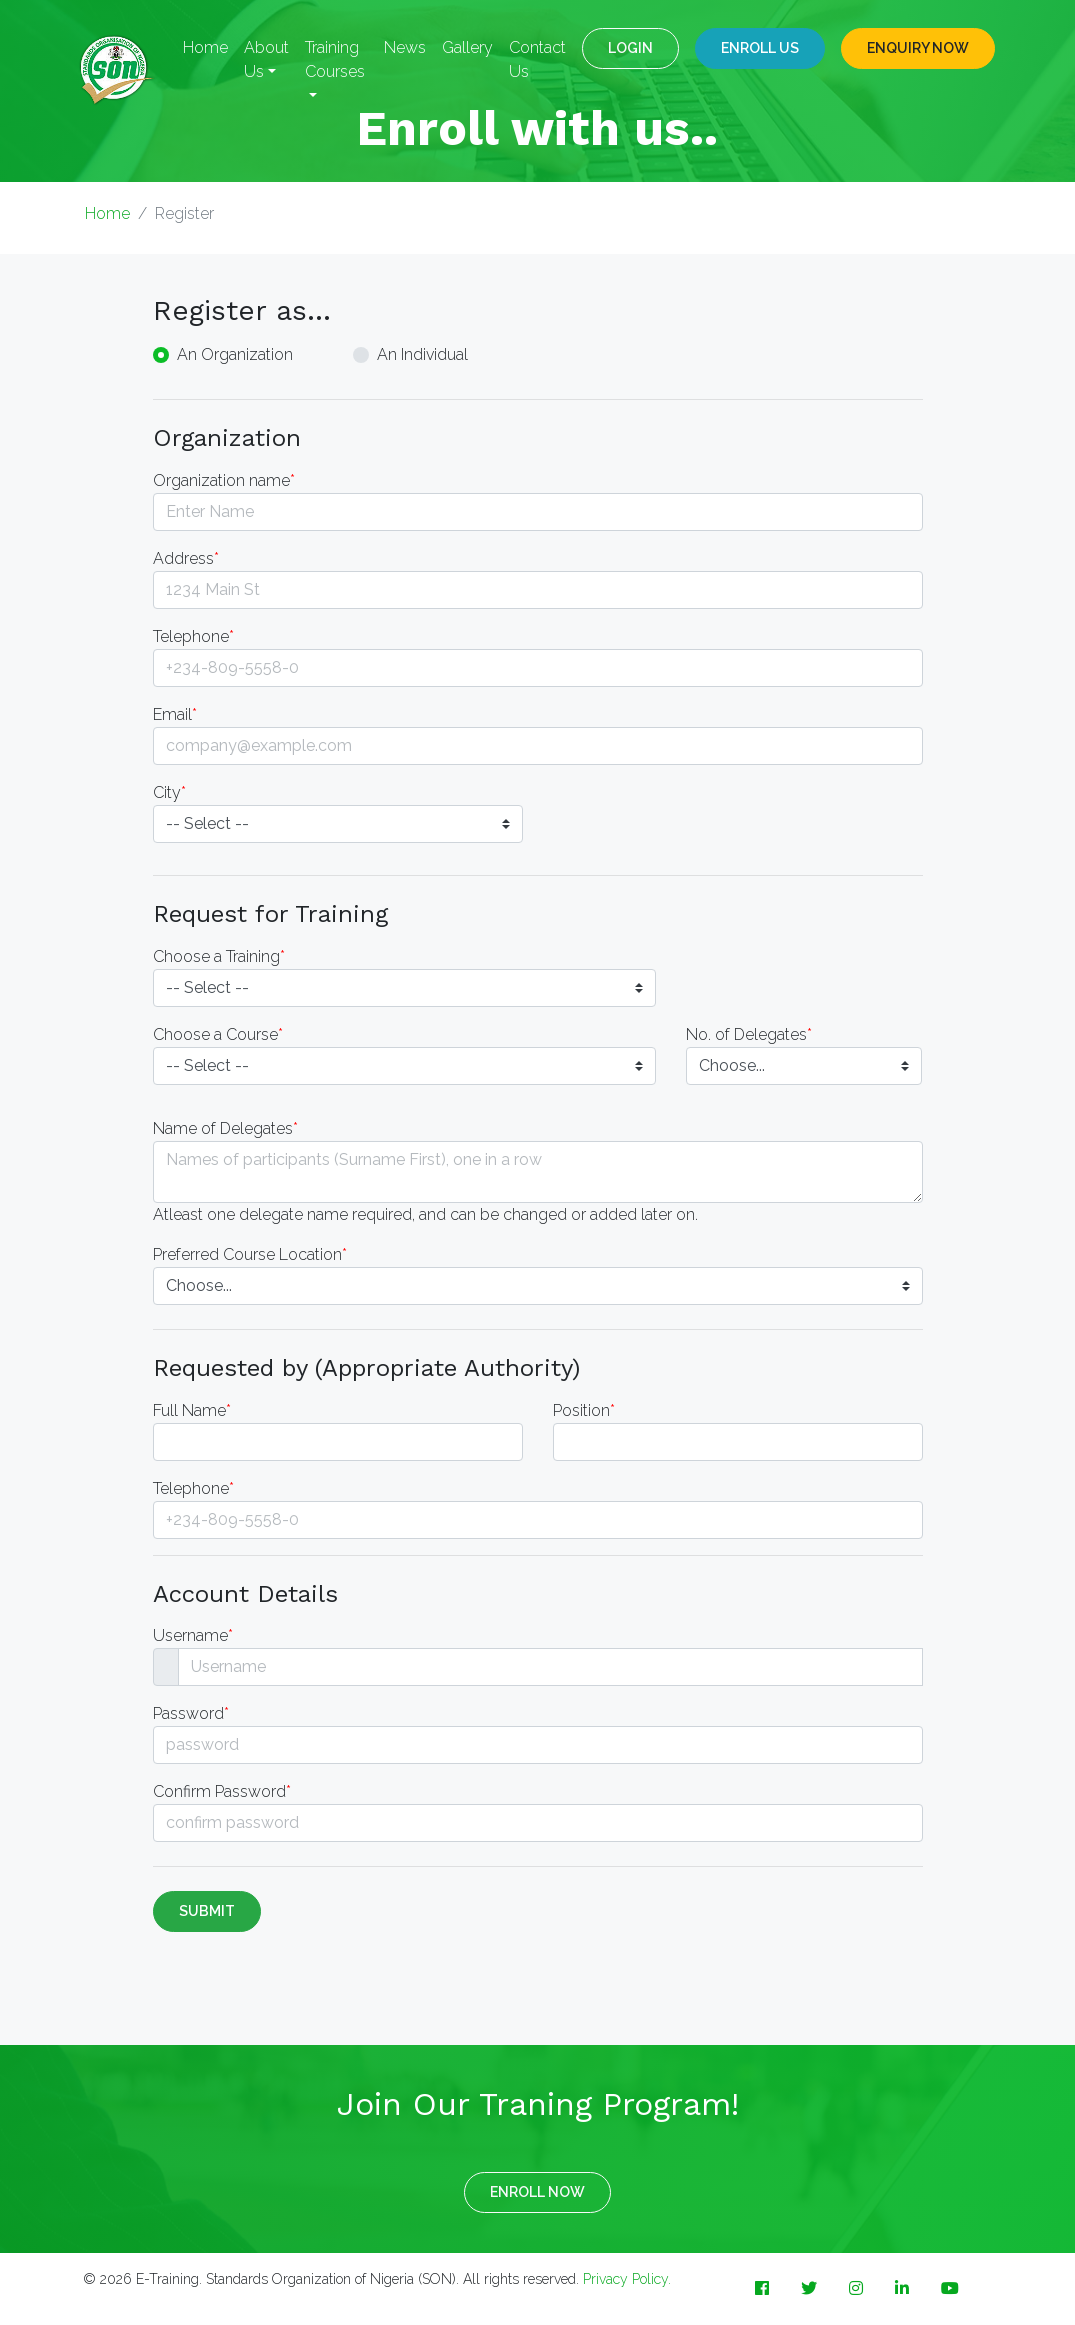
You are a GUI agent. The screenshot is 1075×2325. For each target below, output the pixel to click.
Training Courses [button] (335, 59)
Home (205, 47)
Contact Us (537, 59)
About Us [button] (266, 59)
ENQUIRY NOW (918, 48)
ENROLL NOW (537, 2192)
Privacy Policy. (627, 2279)
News (405, 47)
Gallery (467, 47)
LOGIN (630, 48)
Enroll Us (760, 48)
